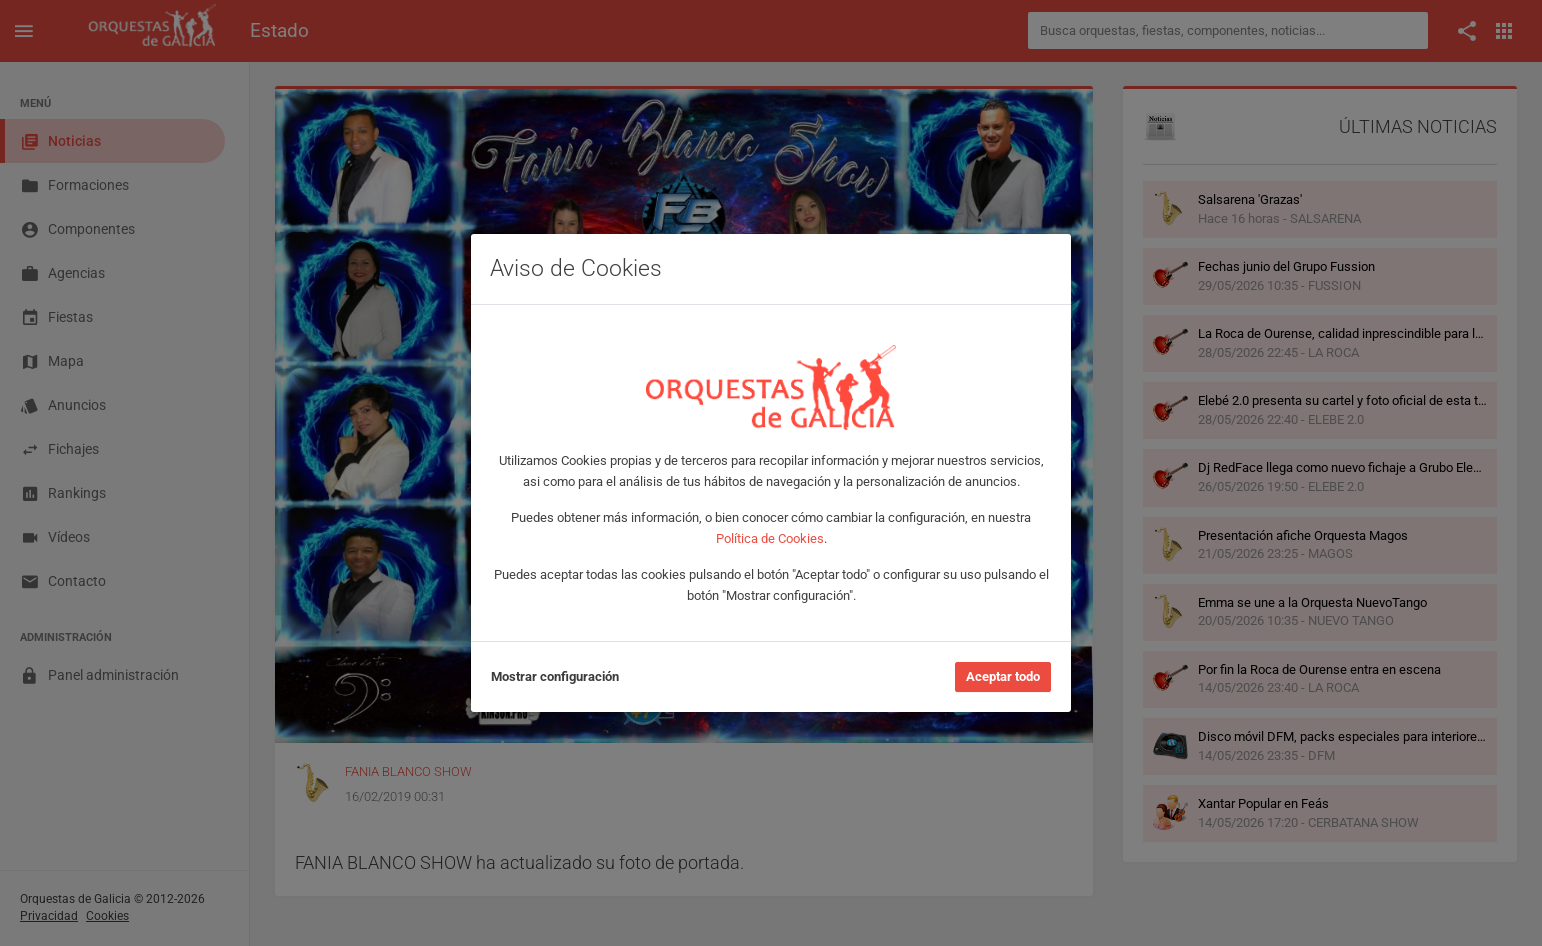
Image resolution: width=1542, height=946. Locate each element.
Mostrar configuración (555, 676)
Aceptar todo (1003, 676)
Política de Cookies (770, 538)
